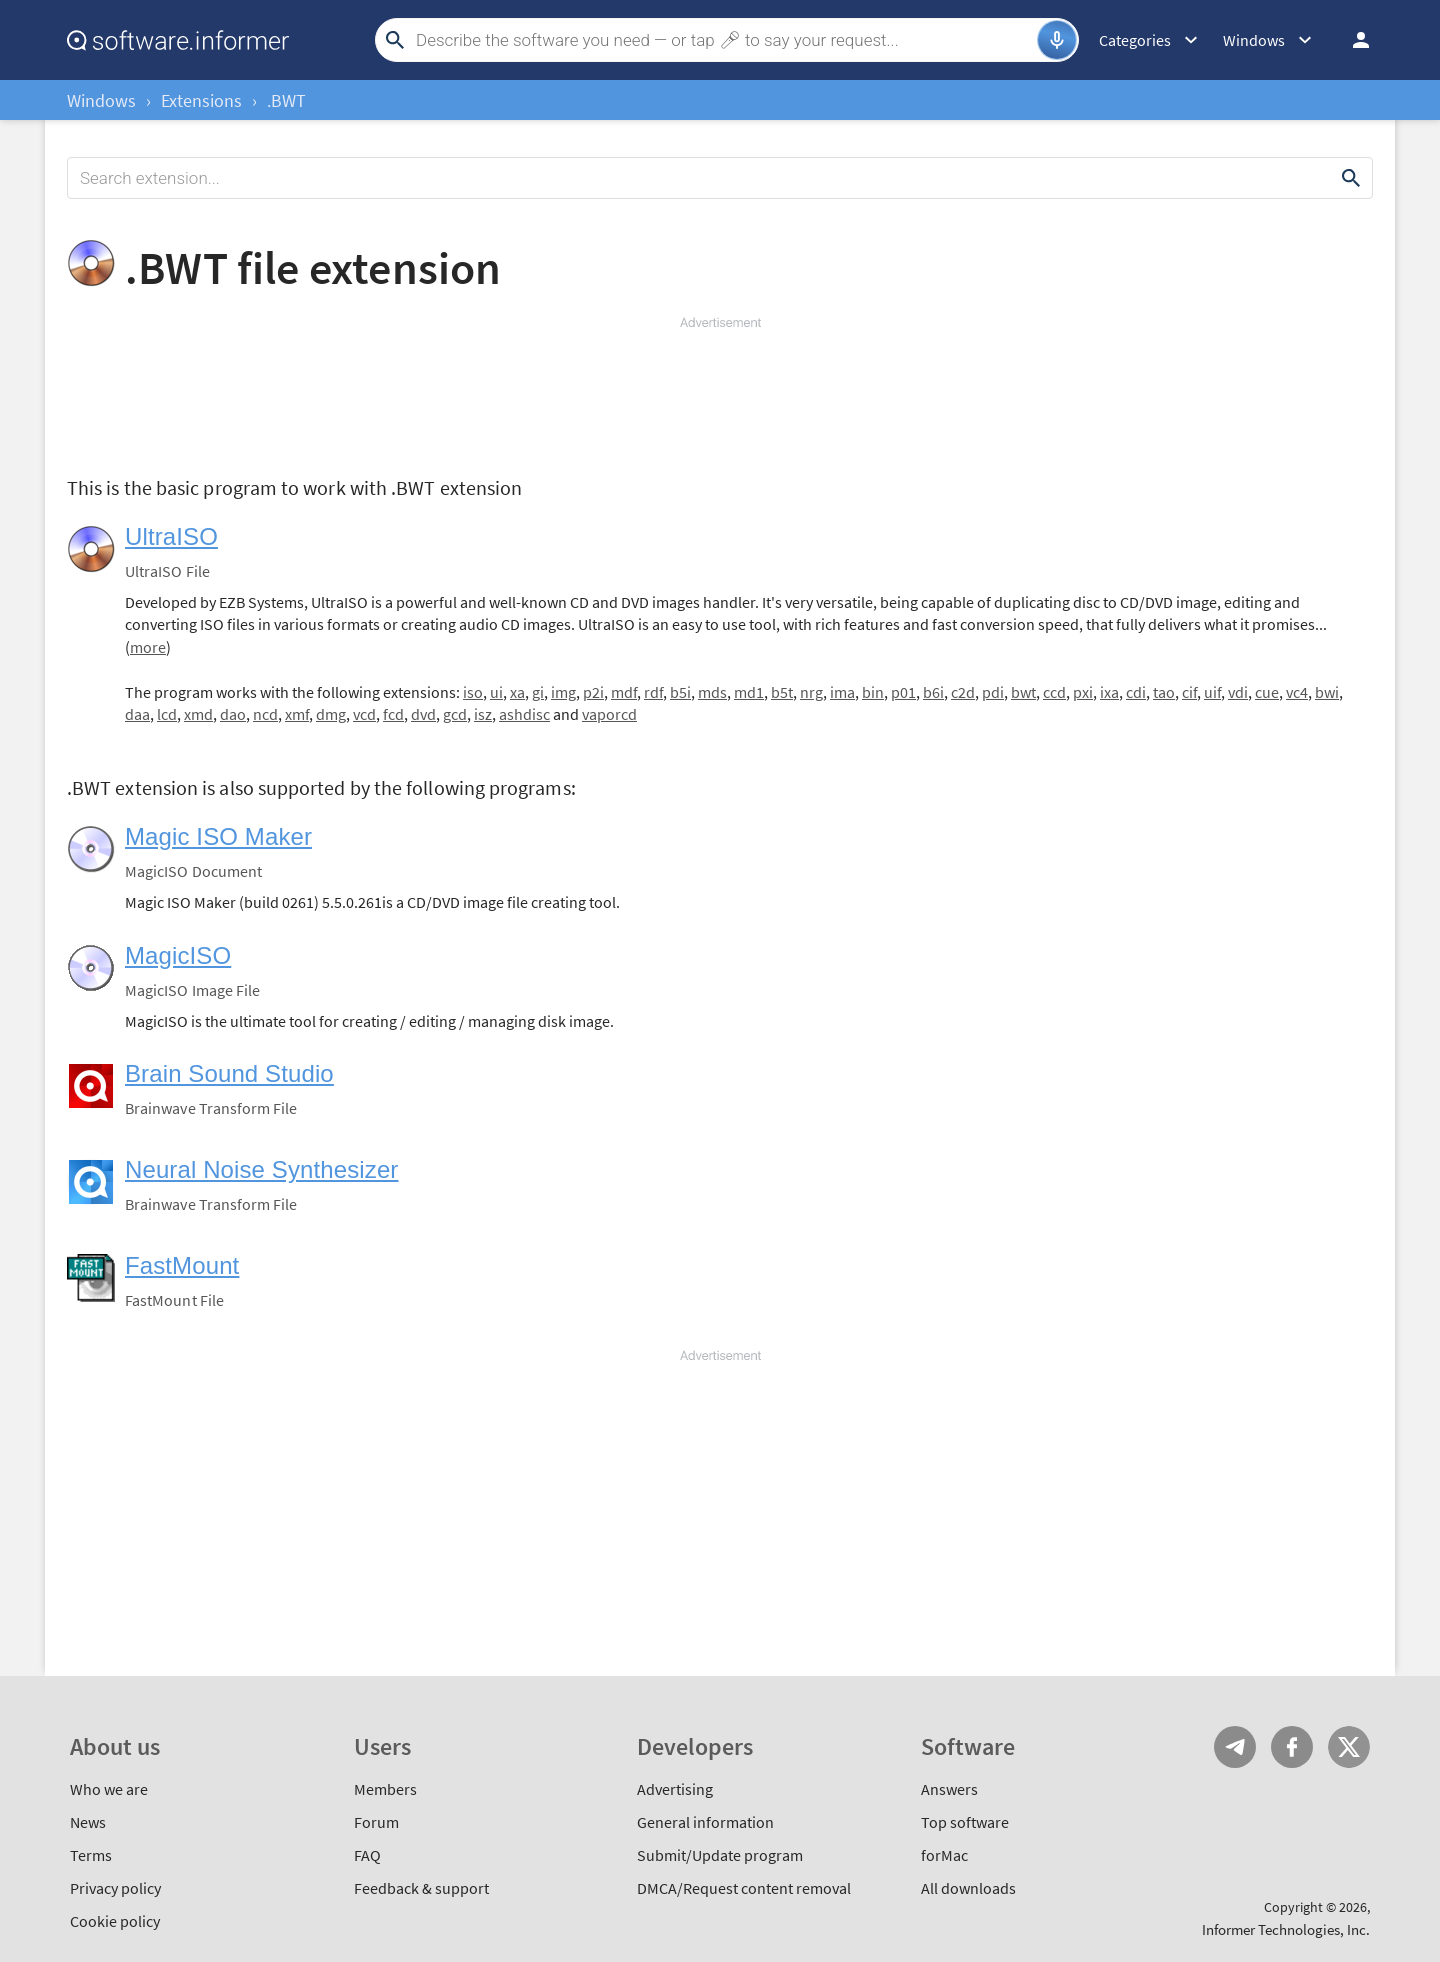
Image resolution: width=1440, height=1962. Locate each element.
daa (137, 714)
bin (873, 692)
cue (1267, 692)
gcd (455, 714)
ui (496, 692)
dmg (331, 714)
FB (1292, 1747)
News (88, 1822)
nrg (811, 692)
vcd (364, 714)
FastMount (182, 1265)
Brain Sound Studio (229, 1073)
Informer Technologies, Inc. (1286, 1929)
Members (385, 1789)
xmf (297, 714)
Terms (91, 1855)
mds (712, 692)
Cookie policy (115, 1921)
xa (517, 692)
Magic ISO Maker (218, 836)
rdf (653, 692)
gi (538, 692)
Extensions (201, 100)
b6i (933, 692)
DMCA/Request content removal (744, 1888)
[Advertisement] (720, 392)
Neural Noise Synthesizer (261, 1169)
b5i (680, 692)
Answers (949, 1789)
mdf (624, 692)
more (148, 647)
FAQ (367, 1855)
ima (842, 692)
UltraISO (171, 536)
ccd (1054, 692)
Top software (965, 1822)
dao (233, 714)
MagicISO (178, 955)
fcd (393, 714)
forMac (944, 1855)
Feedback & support (421, 1888)
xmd (198, 714)
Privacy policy (115, 1888)
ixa (1109, 692)
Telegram (1235, 1747)
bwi (1327, 692)
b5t (782, 692)
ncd (265, 714)
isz (483, 714)
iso (473, 692)
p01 (903, 692)
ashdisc (524, 714)
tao (1164, 692)
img (563, 692)
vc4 (1297, 692)
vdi (1238, 692)
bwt (1023, 692)
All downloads (968, 1888)
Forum (376, 1822)
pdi (993, 692)
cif (1189, 692)
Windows (101, 100)
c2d (963, 692)
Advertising (675, 1789)
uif (1212, 692)
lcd (167, 714)
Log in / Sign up (1352, 40)
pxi (1083, 692)
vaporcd (609, 714)
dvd (423, 714)
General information (705, 1822)
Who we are (109, 1789)
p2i (593, 692)
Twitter (1349, 1747)
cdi (1136, 692)
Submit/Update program (720, 1855)
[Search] (724, 40)
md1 (749, 692)
